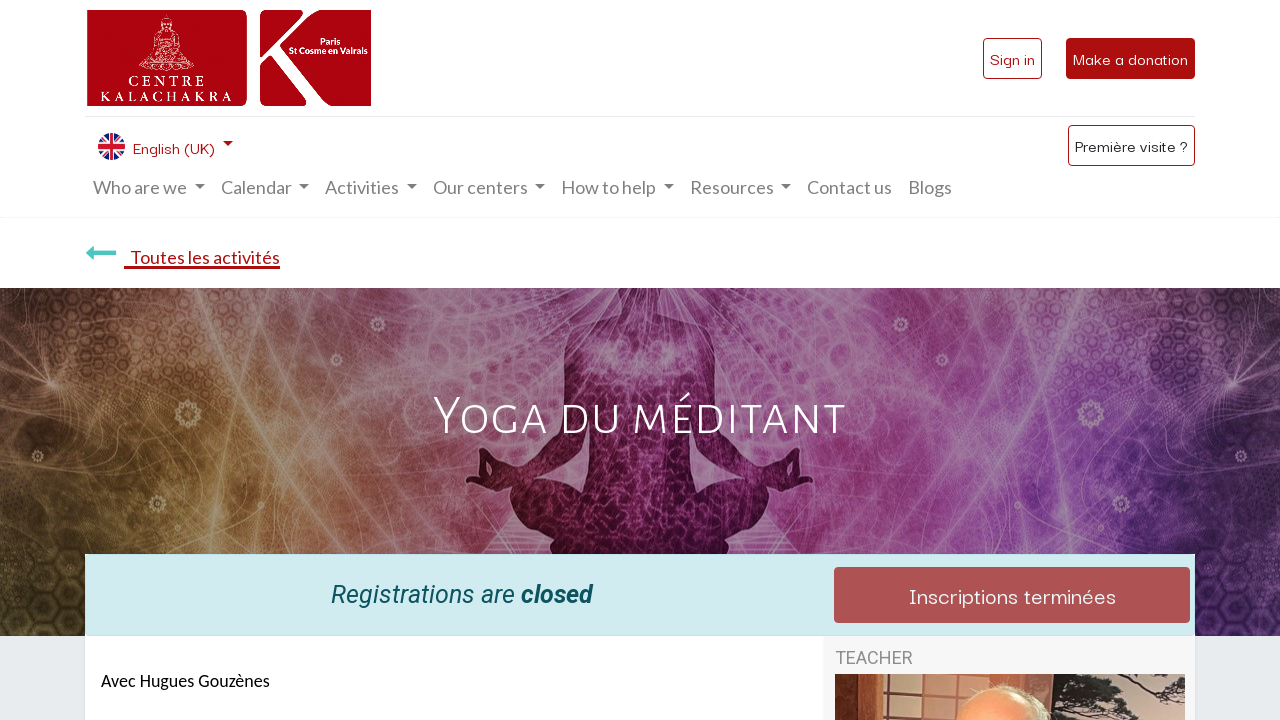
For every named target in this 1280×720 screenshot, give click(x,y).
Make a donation (1130, 58)
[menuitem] (849, 187)
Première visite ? (1131, 145)
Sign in (1012, 58)
